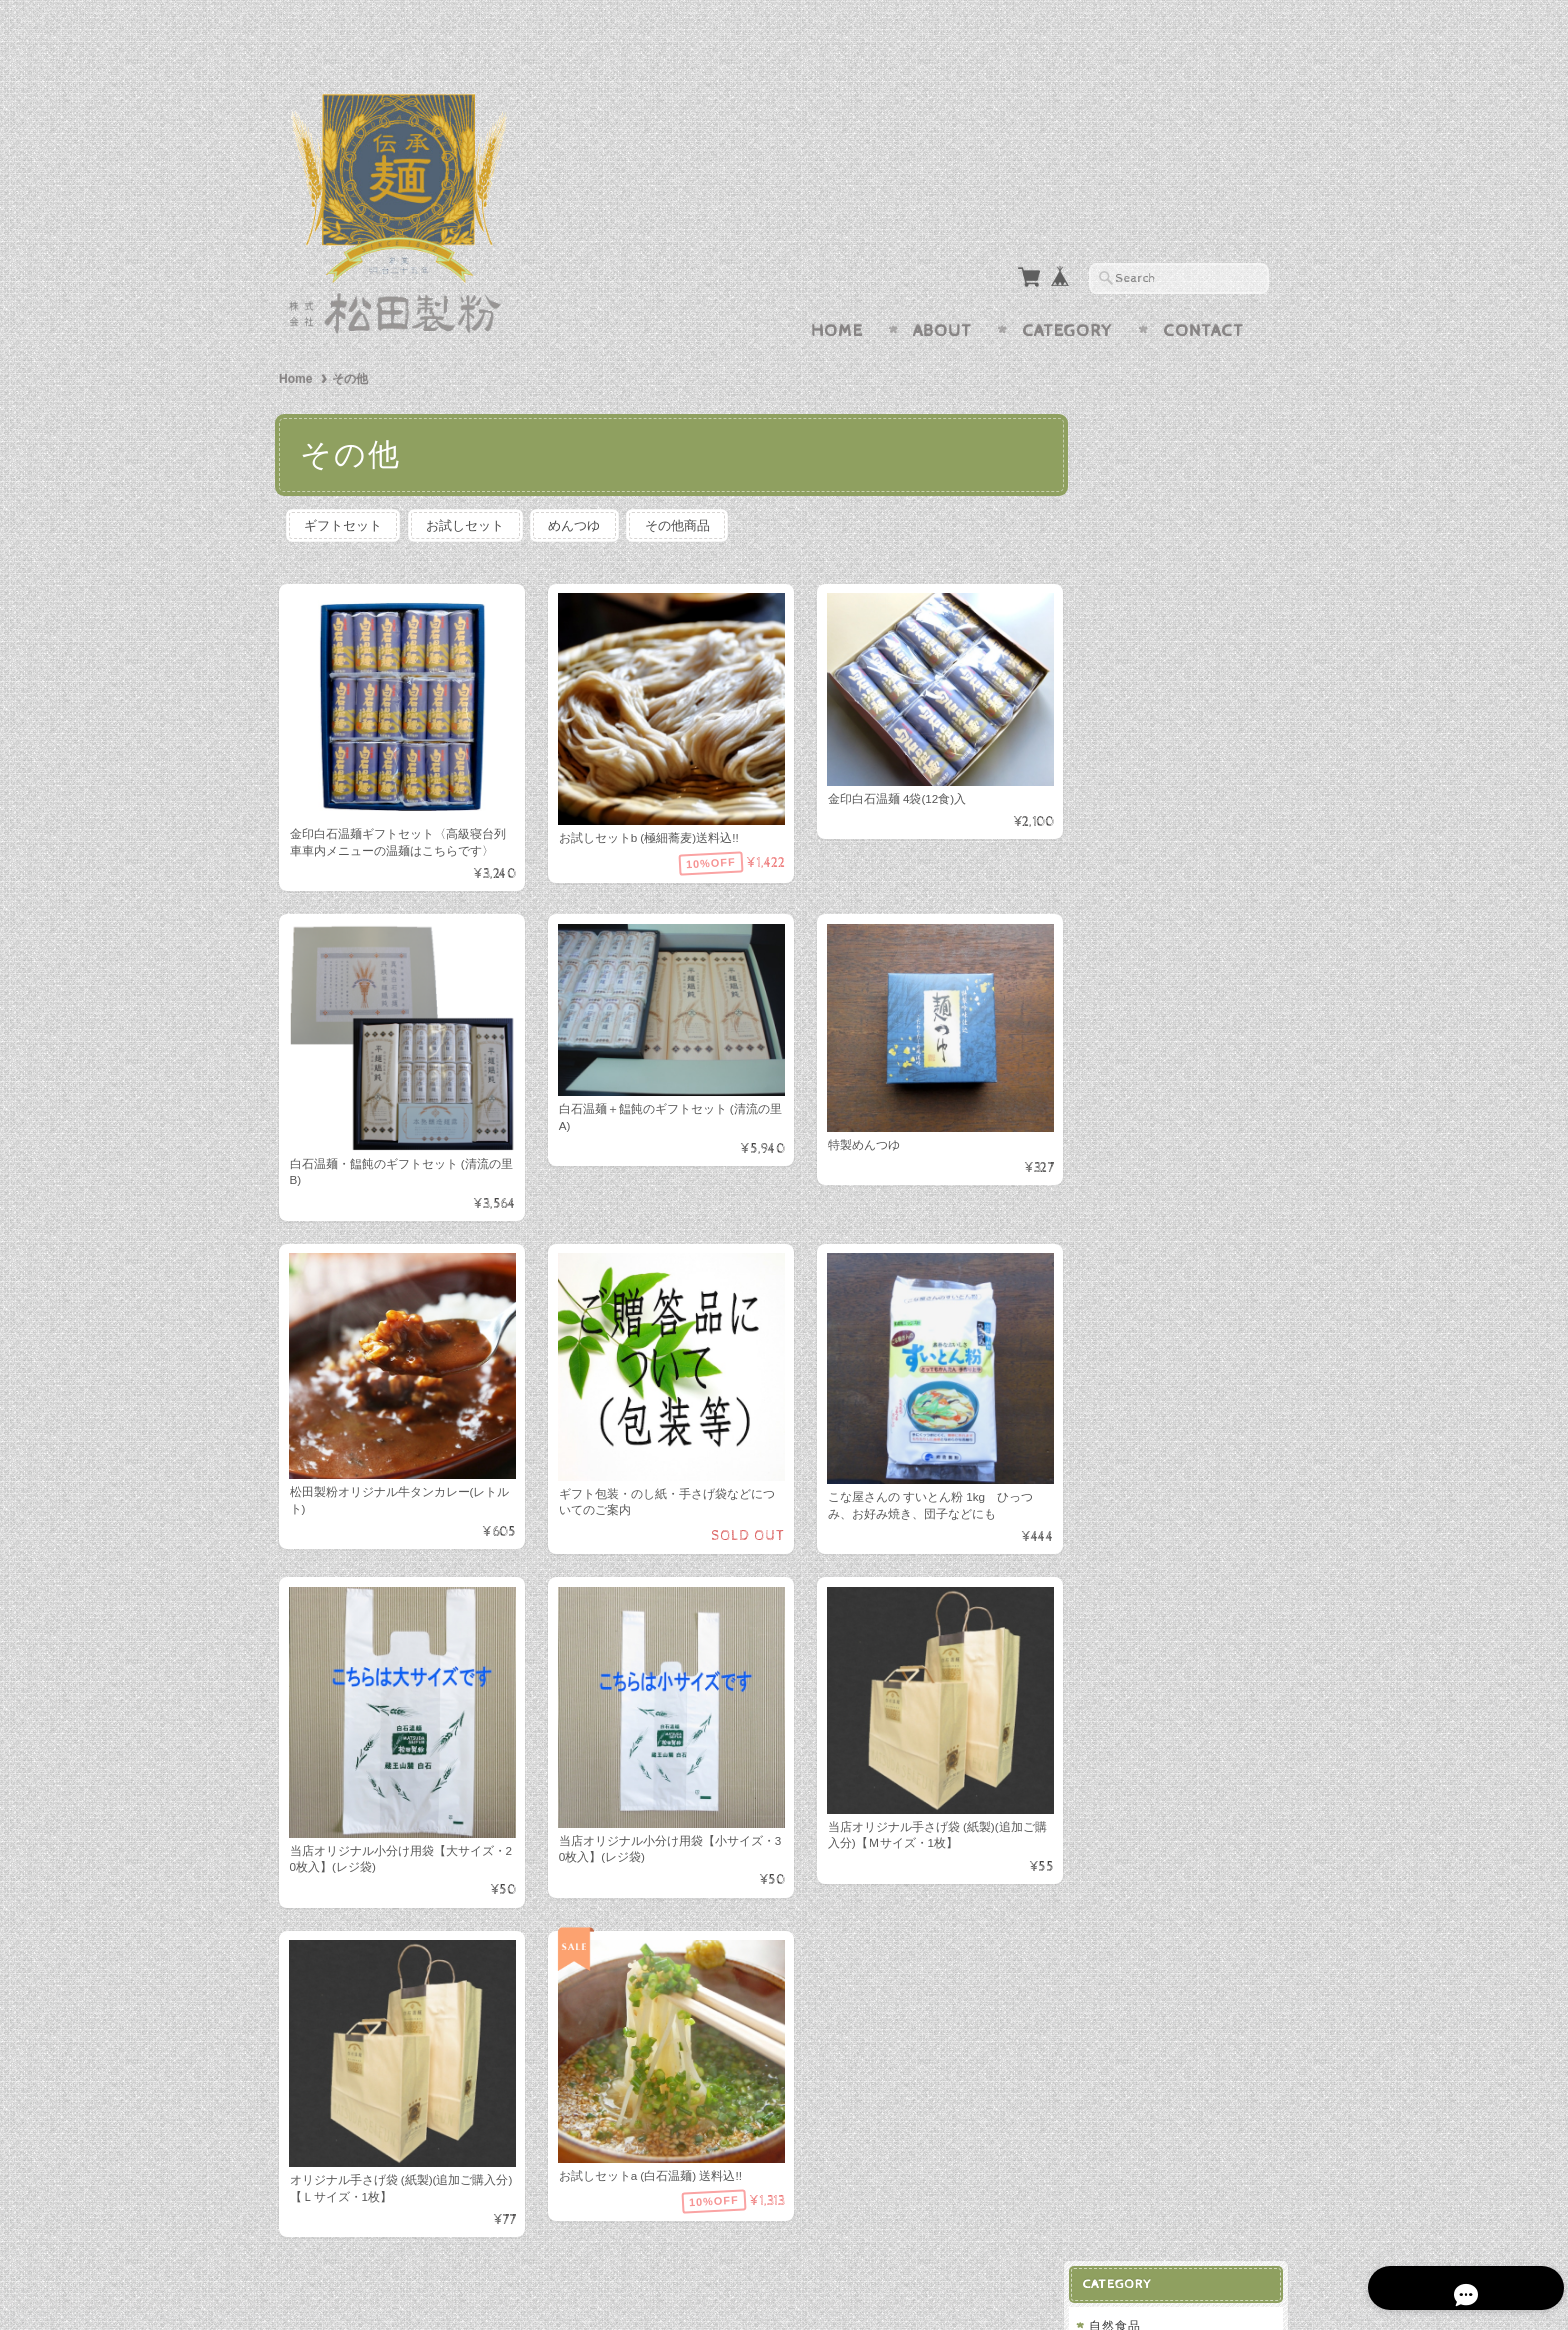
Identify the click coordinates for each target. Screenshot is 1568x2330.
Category (1067, 292)
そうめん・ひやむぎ (1162, 969)
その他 (1123, 602)
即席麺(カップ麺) (1158, 566)
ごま (1121, 430)
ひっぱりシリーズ (1156, 889)
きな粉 (1127, 494)
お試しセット (471, 486)
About (942, 292)
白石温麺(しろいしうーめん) (1187, 531)
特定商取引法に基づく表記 (1181, 1274)
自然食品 (1130, 395)
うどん (1123, 850)
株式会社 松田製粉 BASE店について (1186, 1147)
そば (1117, 810)
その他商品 (689, 486)
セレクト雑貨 (1143, 929)
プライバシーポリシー (1169, 1234)
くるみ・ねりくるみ (1166, 462)
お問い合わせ (1145, 1195)
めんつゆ (583, 486)
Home (837, 292)
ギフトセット (345, 486)
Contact (1203, 292)
